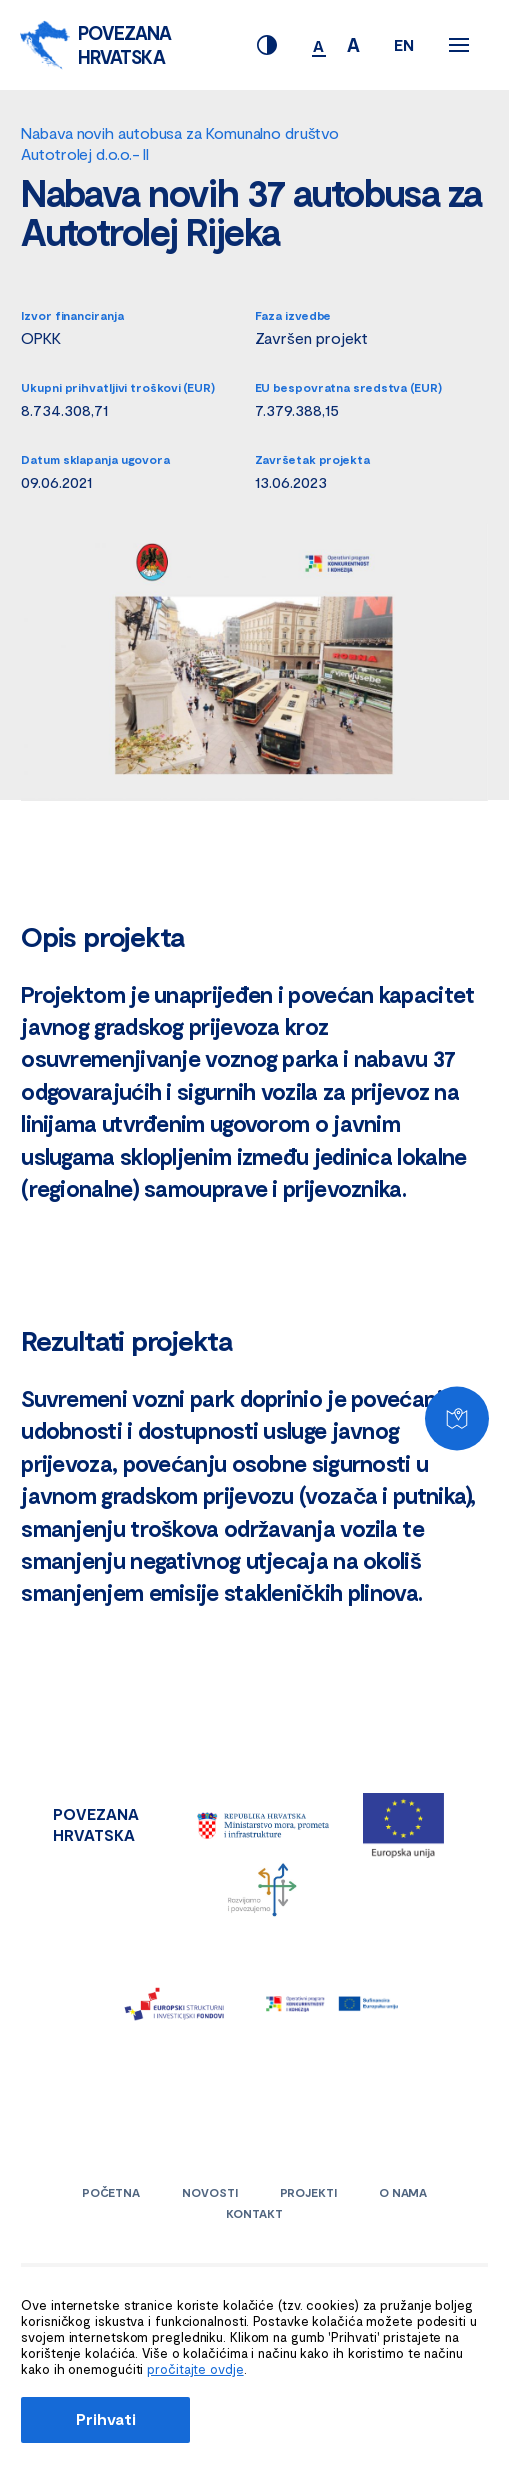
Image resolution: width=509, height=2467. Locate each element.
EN (404, 44)
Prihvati (105, 2418)
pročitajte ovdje (195, 2369)
